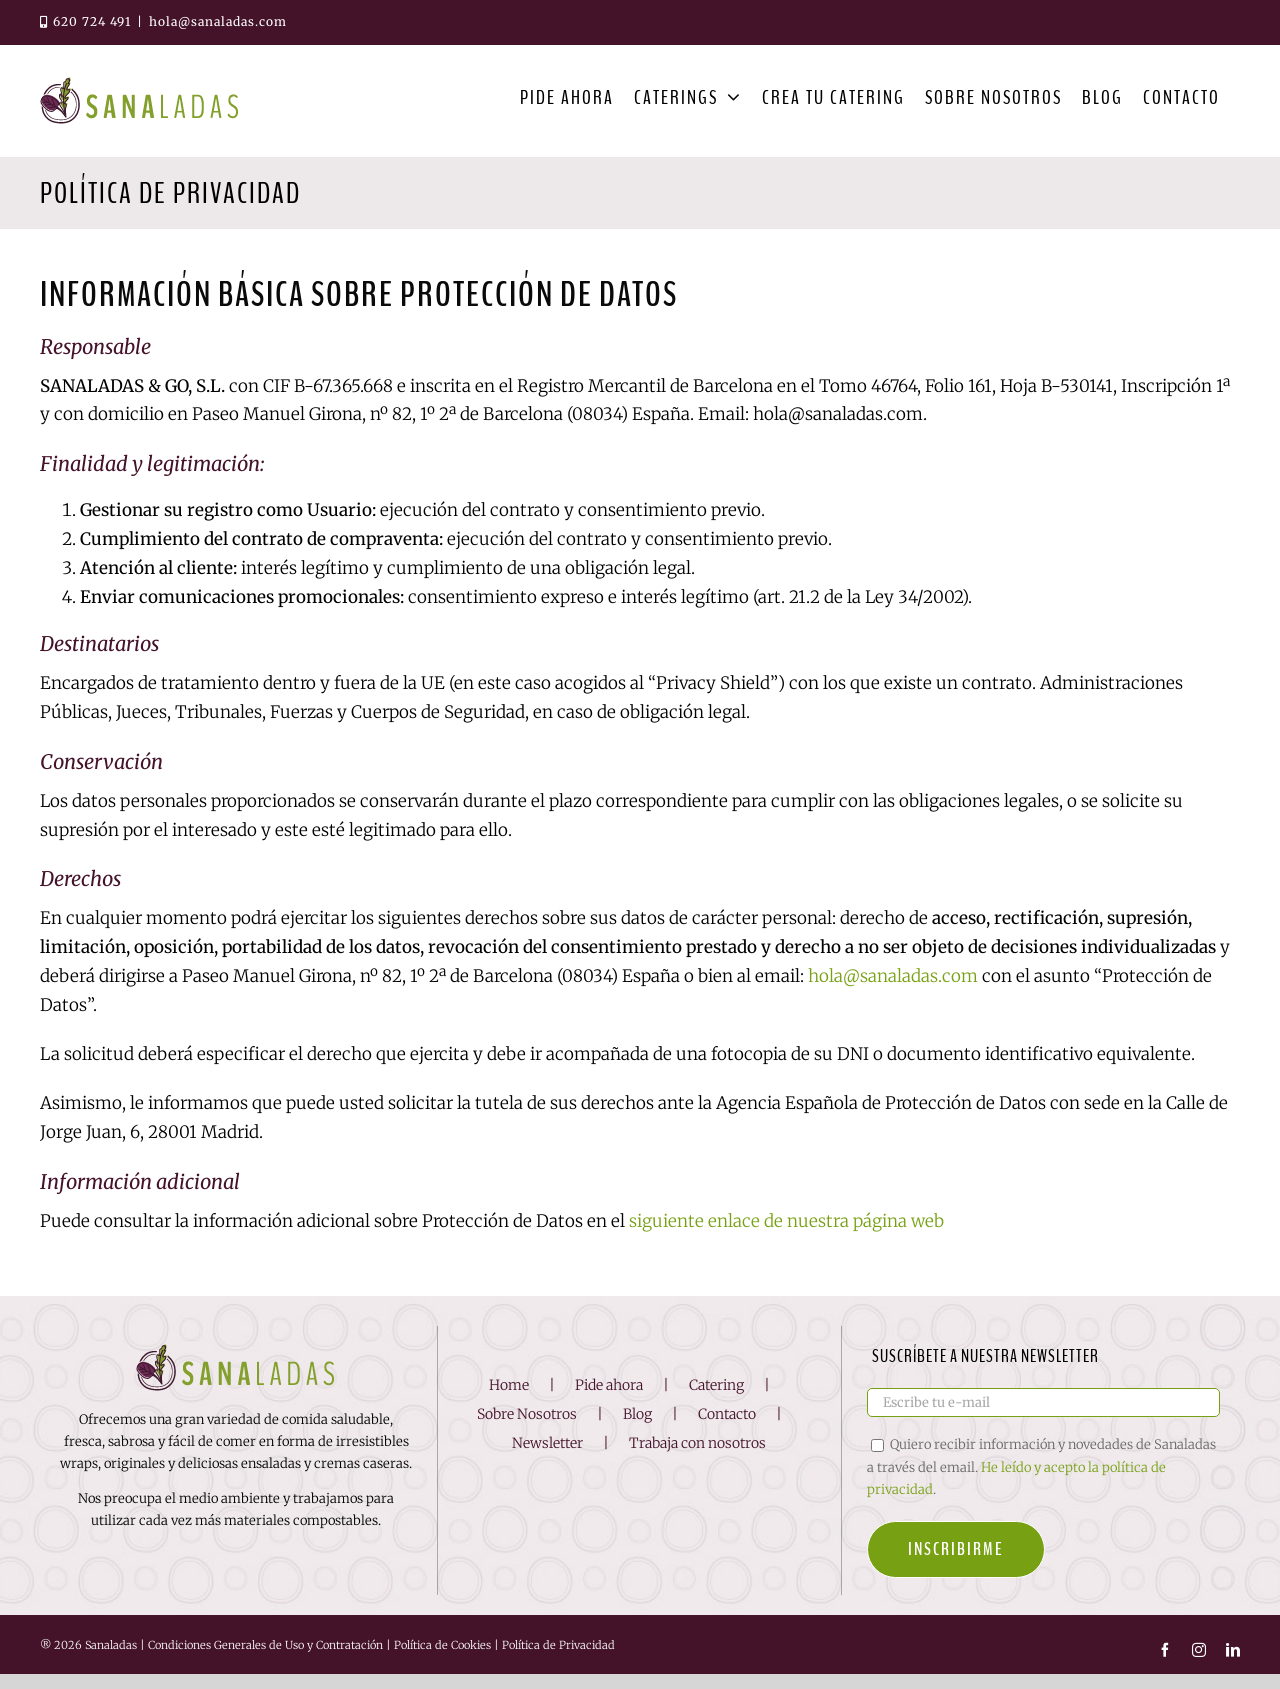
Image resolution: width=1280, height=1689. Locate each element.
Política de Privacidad (558, 1661)
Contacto (727, 1429)
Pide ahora (609, 1401)
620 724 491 (85, 21)
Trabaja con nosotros (697, 1458)
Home (509, 1401)
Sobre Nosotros (527, 1429)
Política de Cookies (442, 1661)
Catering (716, 1401)
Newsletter (547, 1458)
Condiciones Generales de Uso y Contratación (265, 1661)
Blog (637, 1429)
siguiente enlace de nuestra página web (786, 1221)
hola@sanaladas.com (218, 21)
